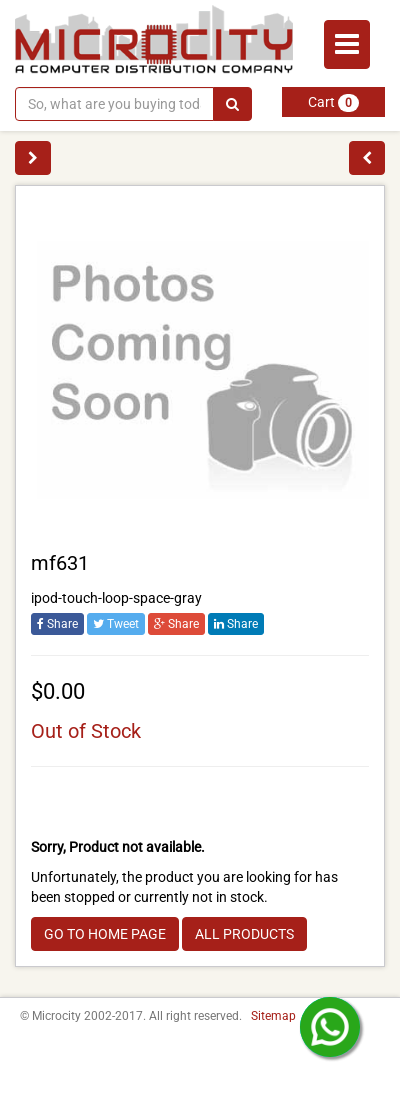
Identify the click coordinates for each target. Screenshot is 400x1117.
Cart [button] (333, 103)
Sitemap (273, 1016)
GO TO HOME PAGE (105, 934)
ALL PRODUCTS (244, 934)
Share (57, 624)
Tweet (116, 624)
